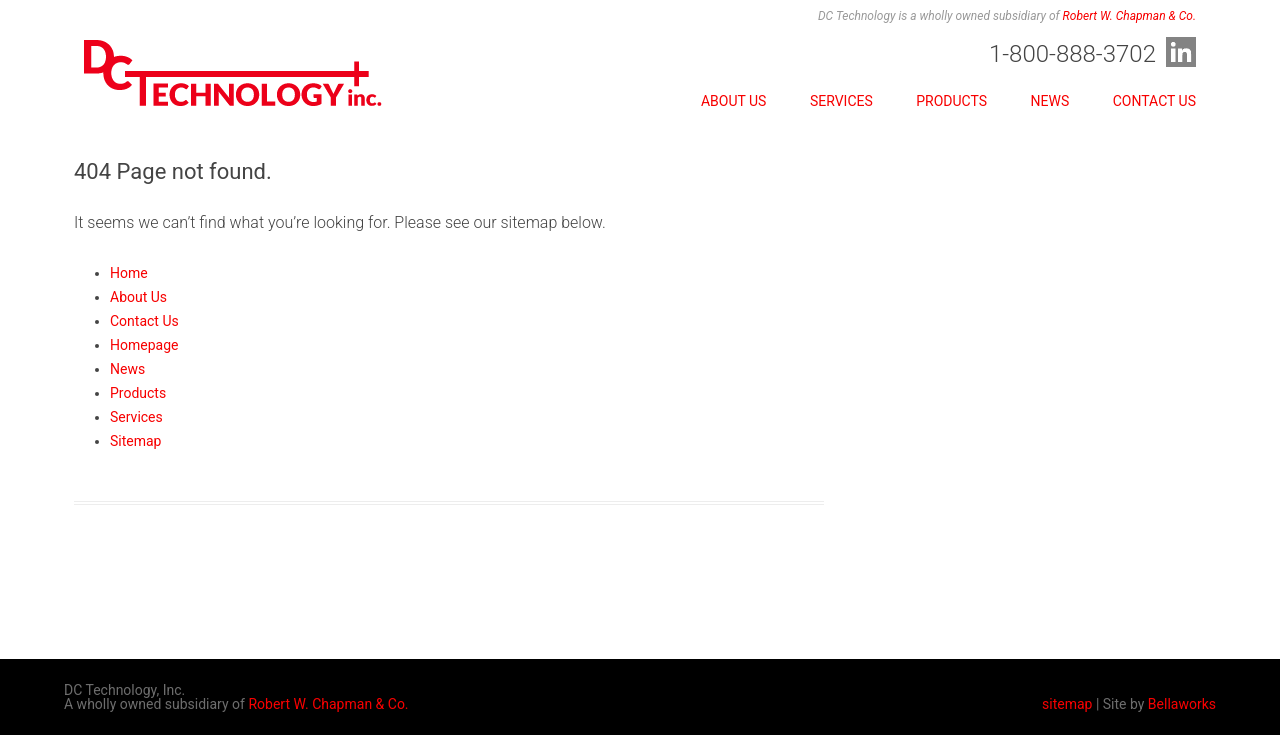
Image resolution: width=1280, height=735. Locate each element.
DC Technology (234, 82)
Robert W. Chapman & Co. (1129, 16)
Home (129, 273)
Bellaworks (1182, 704)
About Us (734, 101)
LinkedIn (1181, 52)
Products (951, 101)
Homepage (144, 345)
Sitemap (135, 441)
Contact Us (1154, 101)
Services (841, 101)
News (1050, 101)
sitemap (1067, 704)
